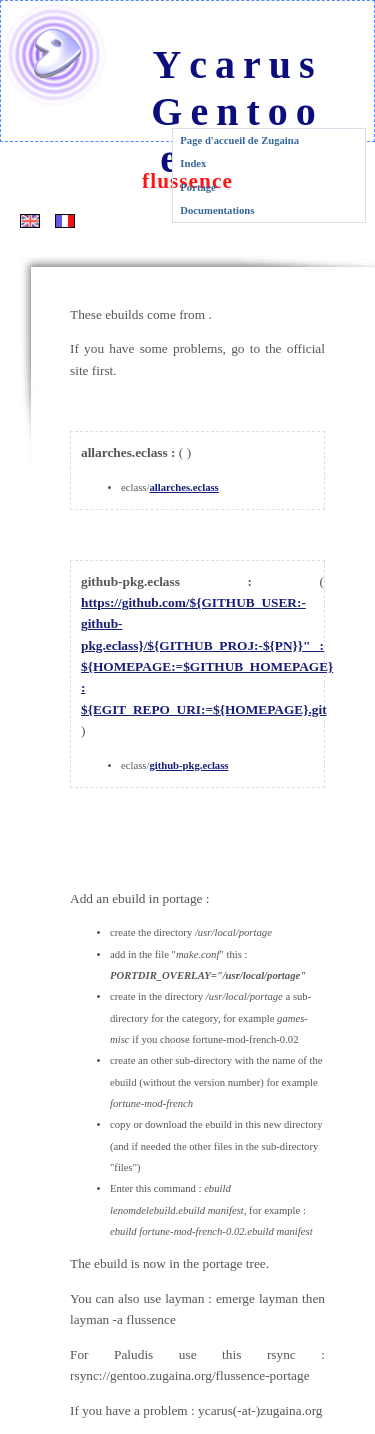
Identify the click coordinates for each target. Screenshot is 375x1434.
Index (193, 163)
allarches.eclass (183, 487)
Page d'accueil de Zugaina (239, 140)
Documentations (217, 210)
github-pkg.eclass (188, 765)
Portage (198, 187)
